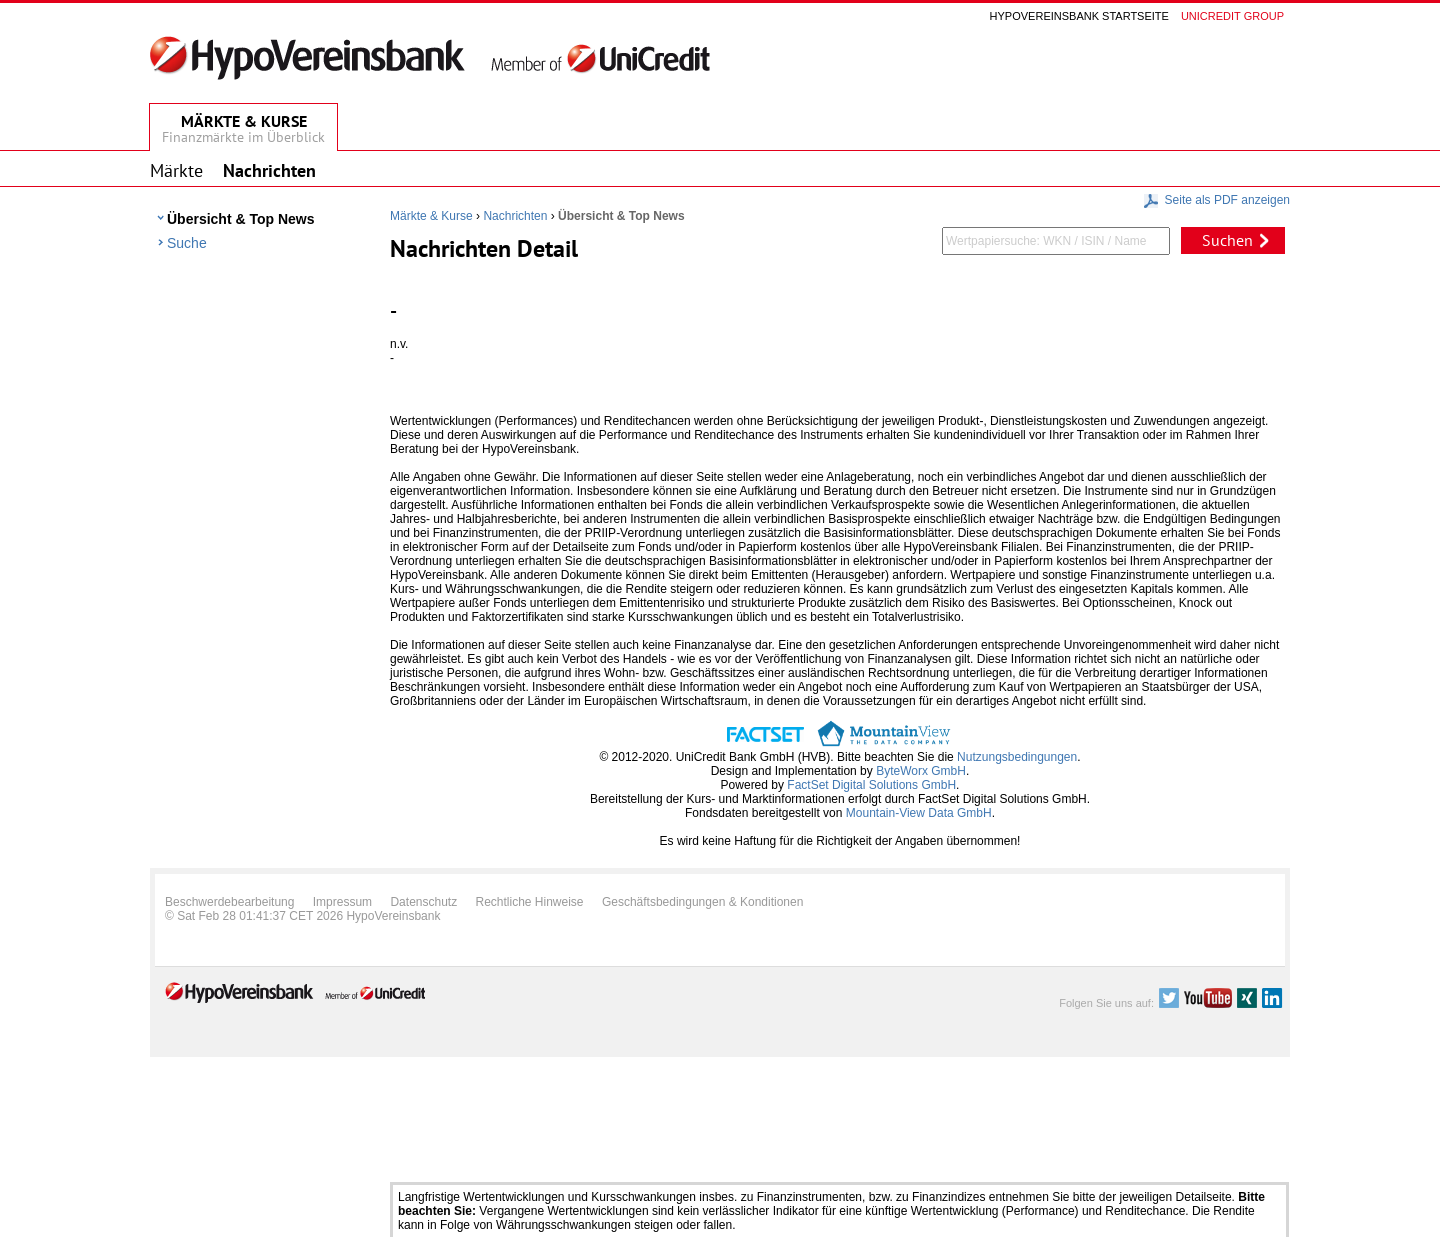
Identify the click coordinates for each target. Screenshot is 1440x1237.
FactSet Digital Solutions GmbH (871, 785)
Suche (187, 243)
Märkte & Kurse (431, 216)
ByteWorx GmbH (921, 771)
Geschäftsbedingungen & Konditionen (703, 902)
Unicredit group (1232, 16)
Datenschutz (423, 902)
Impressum (342, 902)
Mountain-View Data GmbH (919, 813)
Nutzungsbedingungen (1017, 757)
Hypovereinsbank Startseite (1079, 16)
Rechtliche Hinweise (530, 902)
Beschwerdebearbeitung (229, 902)
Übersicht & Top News (241, 219)
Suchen (1227, 240)
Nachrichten (515, 216)
